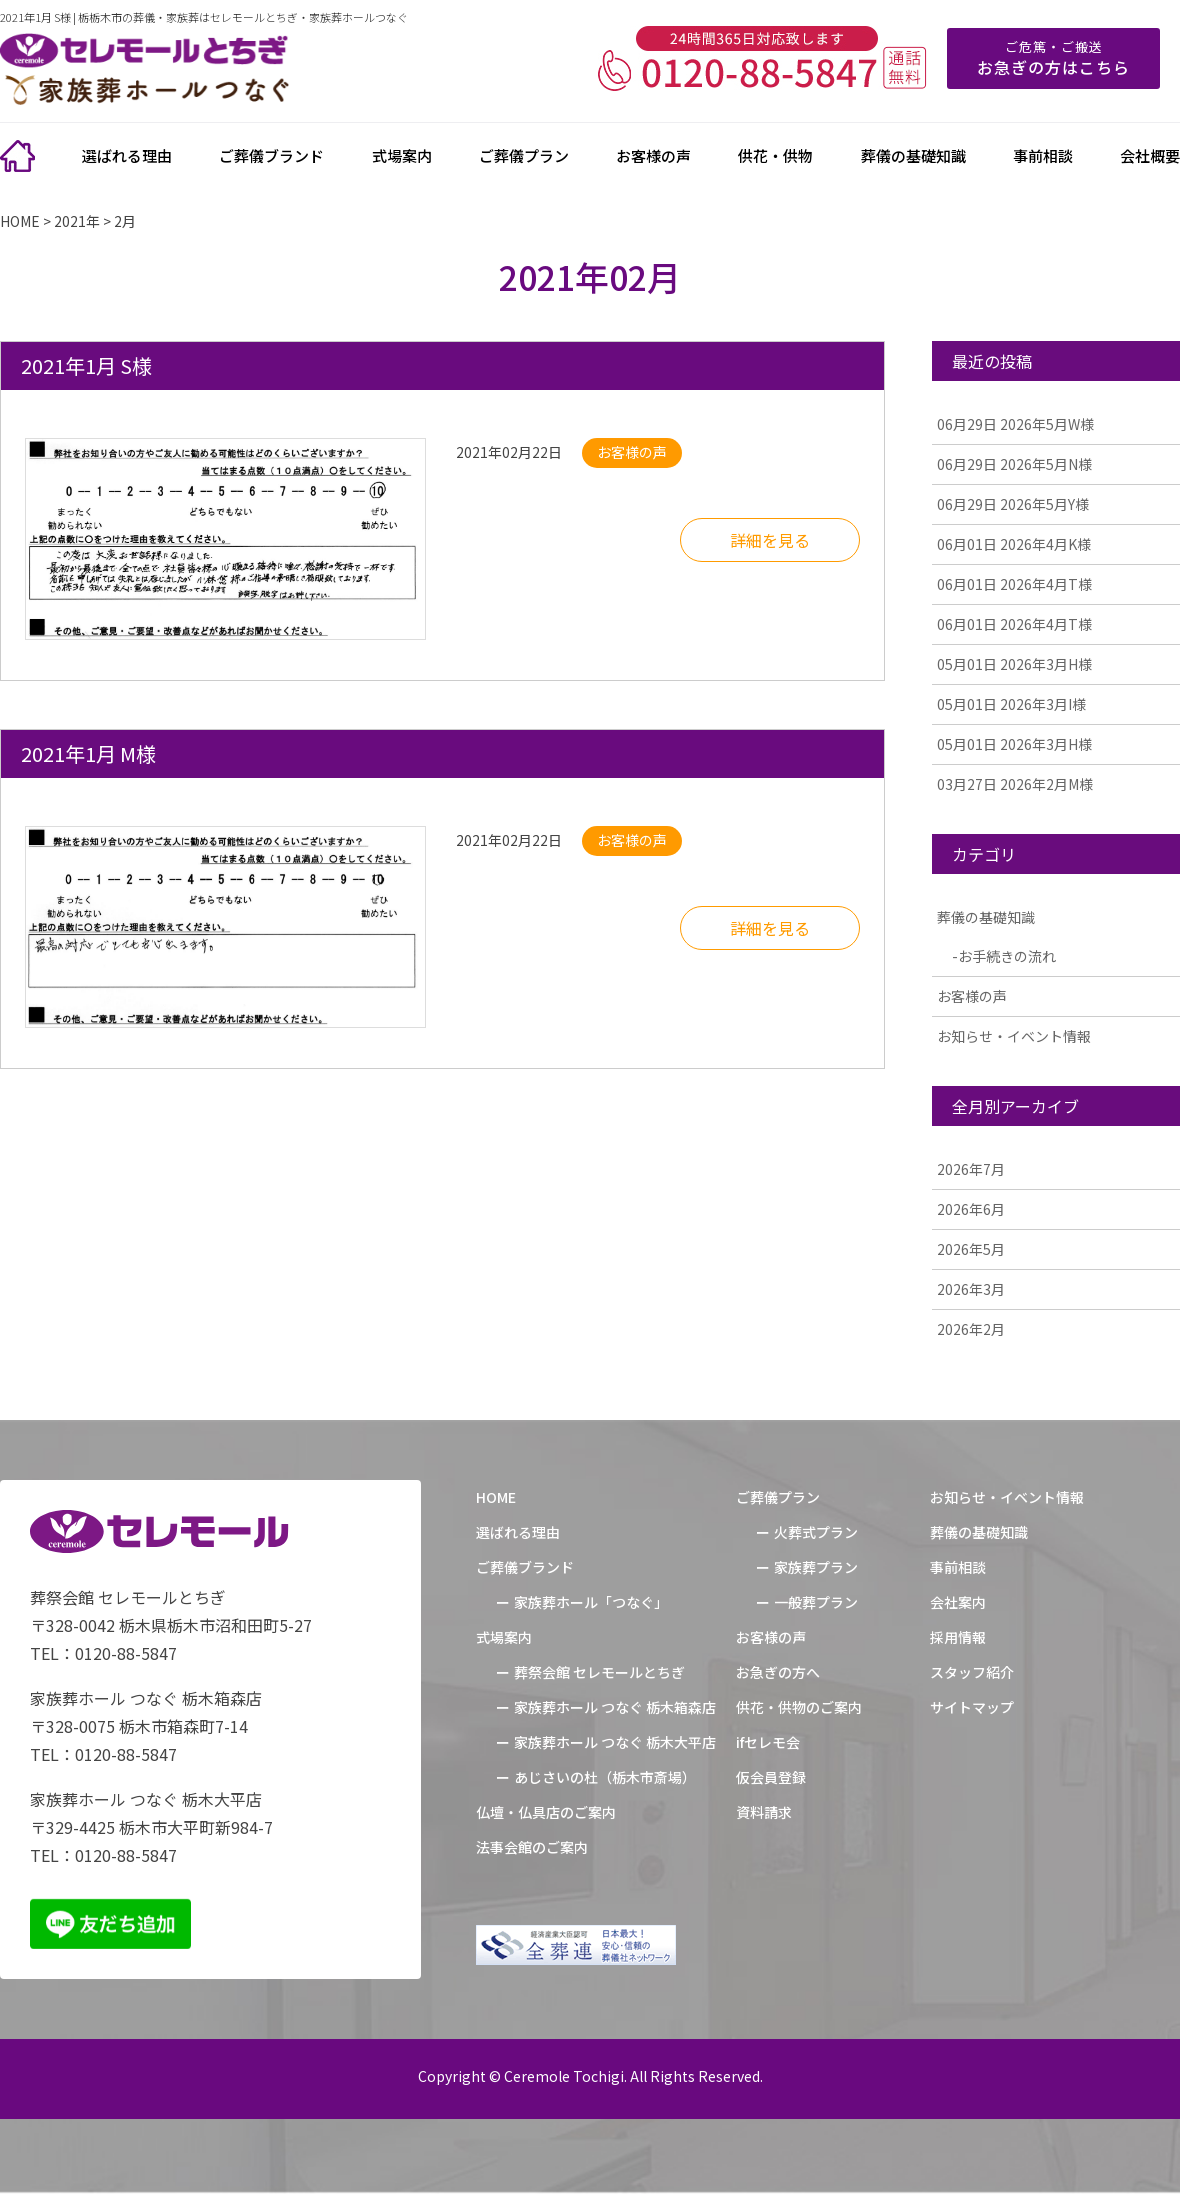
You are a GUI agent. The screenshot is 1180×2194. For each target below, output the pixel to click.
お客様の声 (653, 155)
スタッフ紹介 (972, 1672)
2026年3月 (971, 1289)
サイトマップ (972, 1707)
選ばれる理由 (127, 155)
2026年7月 (971, 1169)
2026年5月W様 (1015, 424)
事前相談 (1043, 155)
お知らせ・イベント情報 (1014, 1036)
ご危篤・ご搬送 (1053, 58)
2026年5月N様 (1014, 464)
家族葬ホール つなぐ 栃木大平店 (615, 1742)
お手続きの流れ (1007, 956)
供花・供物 (775, 155)
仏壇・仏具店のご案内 (546, 1812)
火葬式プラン (816, 1532)
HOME (496, 1497)
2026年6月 (971, 1209)
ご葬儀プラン (524, 155)
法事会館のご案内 (532, 1847)
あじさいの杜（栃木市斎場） (605, 1777)
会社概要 (1150, 155)
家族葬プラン (816, 1567)
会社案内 (958, 1602)
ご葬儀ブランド (271, 155)
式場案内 (402, 155)
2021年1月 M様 (88, 753)
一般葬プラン (816, 1602)
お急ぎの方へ (778, 1672)
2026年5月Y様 (1013, 504)
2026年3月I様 (1011, 704)
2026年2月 (971, 1329)
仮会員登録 (771, 1777)
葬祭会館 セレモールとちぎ (599, 1672)
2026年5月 (971, 1249)
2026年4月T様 (1014, 584)
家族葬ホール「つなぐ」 (591, 1602)
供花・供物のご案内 (799, 1707)
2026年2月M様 (1015, 784)
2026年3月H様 (1014, 664)
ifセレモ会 (768, 1742)
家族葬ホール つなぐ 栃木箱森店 (615, 1707)
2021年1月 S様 (86, 365)
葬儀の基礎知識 (913, 155)
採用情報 (958, 1637)
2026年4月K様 (1014, 544)
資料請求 (764, 1812)
